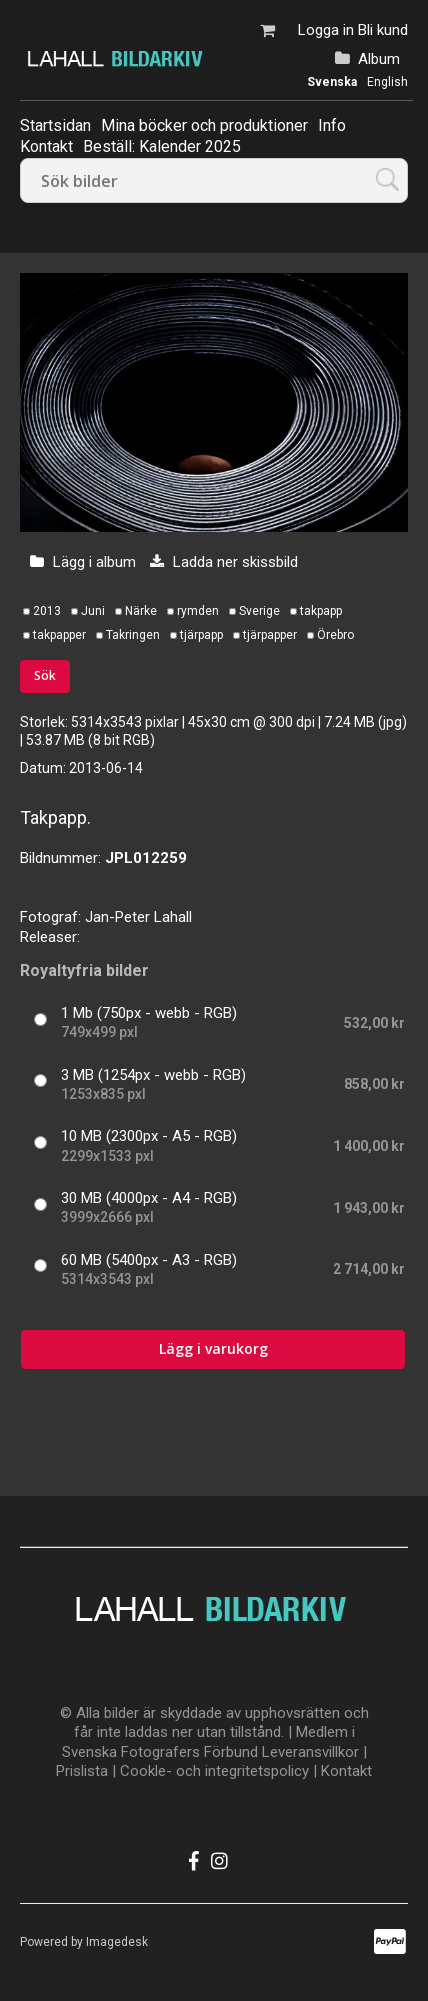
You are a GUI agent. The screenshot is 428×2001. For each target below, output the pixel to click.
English (387, 82)
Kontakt (346, 1771)
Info (332, 125)
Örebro (335, 635)
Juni (93, 611)
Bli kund (383, 30)
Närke (141, 611)
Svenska (332, 82)
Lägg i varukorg (213, 1348)
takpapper (59, 635)
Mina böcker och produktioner (204, 125)
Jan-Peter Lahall (138, 917)
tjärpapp (201, 635)
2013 (47, 611)
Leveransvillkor (310, 1752)
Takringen (133, 635)
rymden (198, 611)
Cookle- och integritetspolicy (214, 1771)
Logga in (326, 30)
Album (379, 59)
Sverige (259, 611)
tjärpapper (270, 635)
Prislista (82, 1771)
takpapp (321, 611)
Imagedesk (117, 1942)
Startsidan (55, 125)
